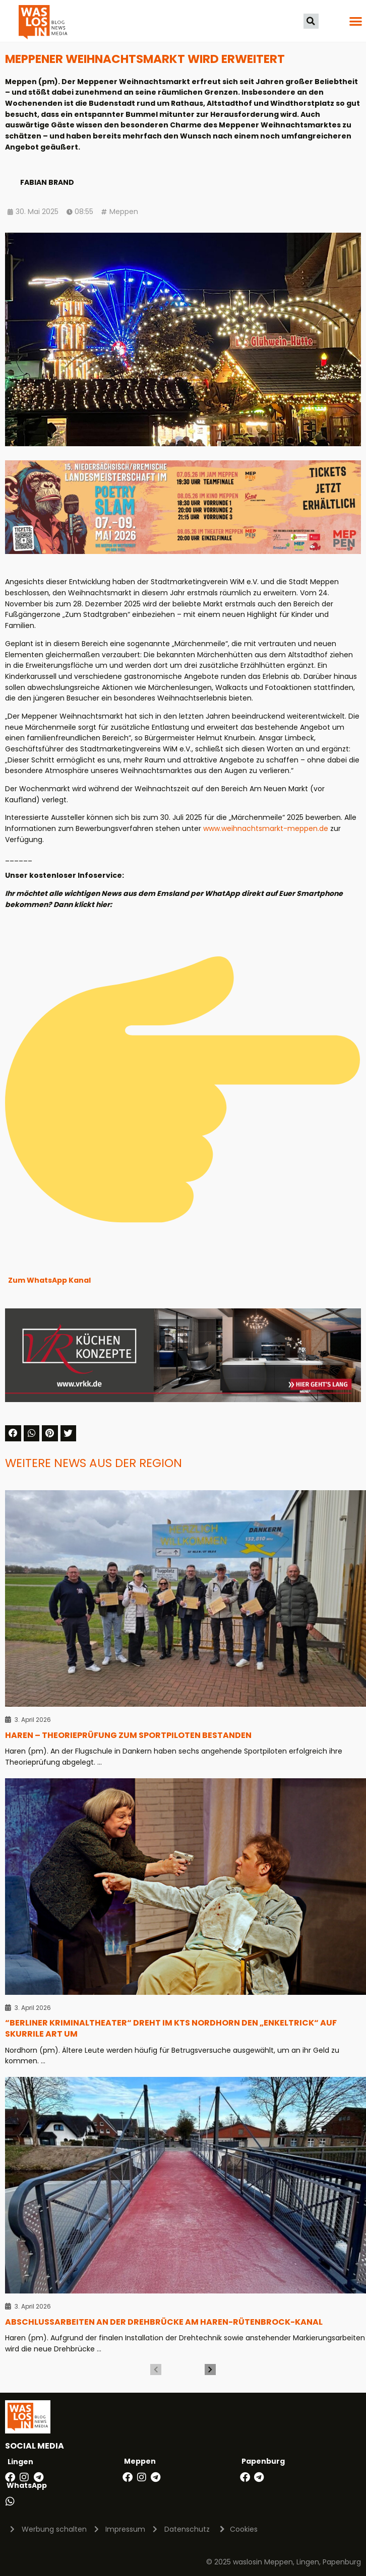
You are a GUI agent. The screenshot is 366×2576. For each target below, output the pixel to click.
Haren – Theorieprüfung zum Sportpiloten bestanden (128, 1735)
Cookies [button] (244, 2529)
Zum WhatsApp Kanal (49, 1280)
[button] (311, 21)
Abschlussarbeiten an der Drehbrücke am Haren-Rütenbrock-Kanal (164, 2322)
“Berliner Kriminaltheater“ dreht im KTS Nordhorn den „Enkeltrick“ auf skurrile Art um (171, 2028)
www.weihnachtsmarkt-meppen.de (265, 828)
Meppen (123, 211)
